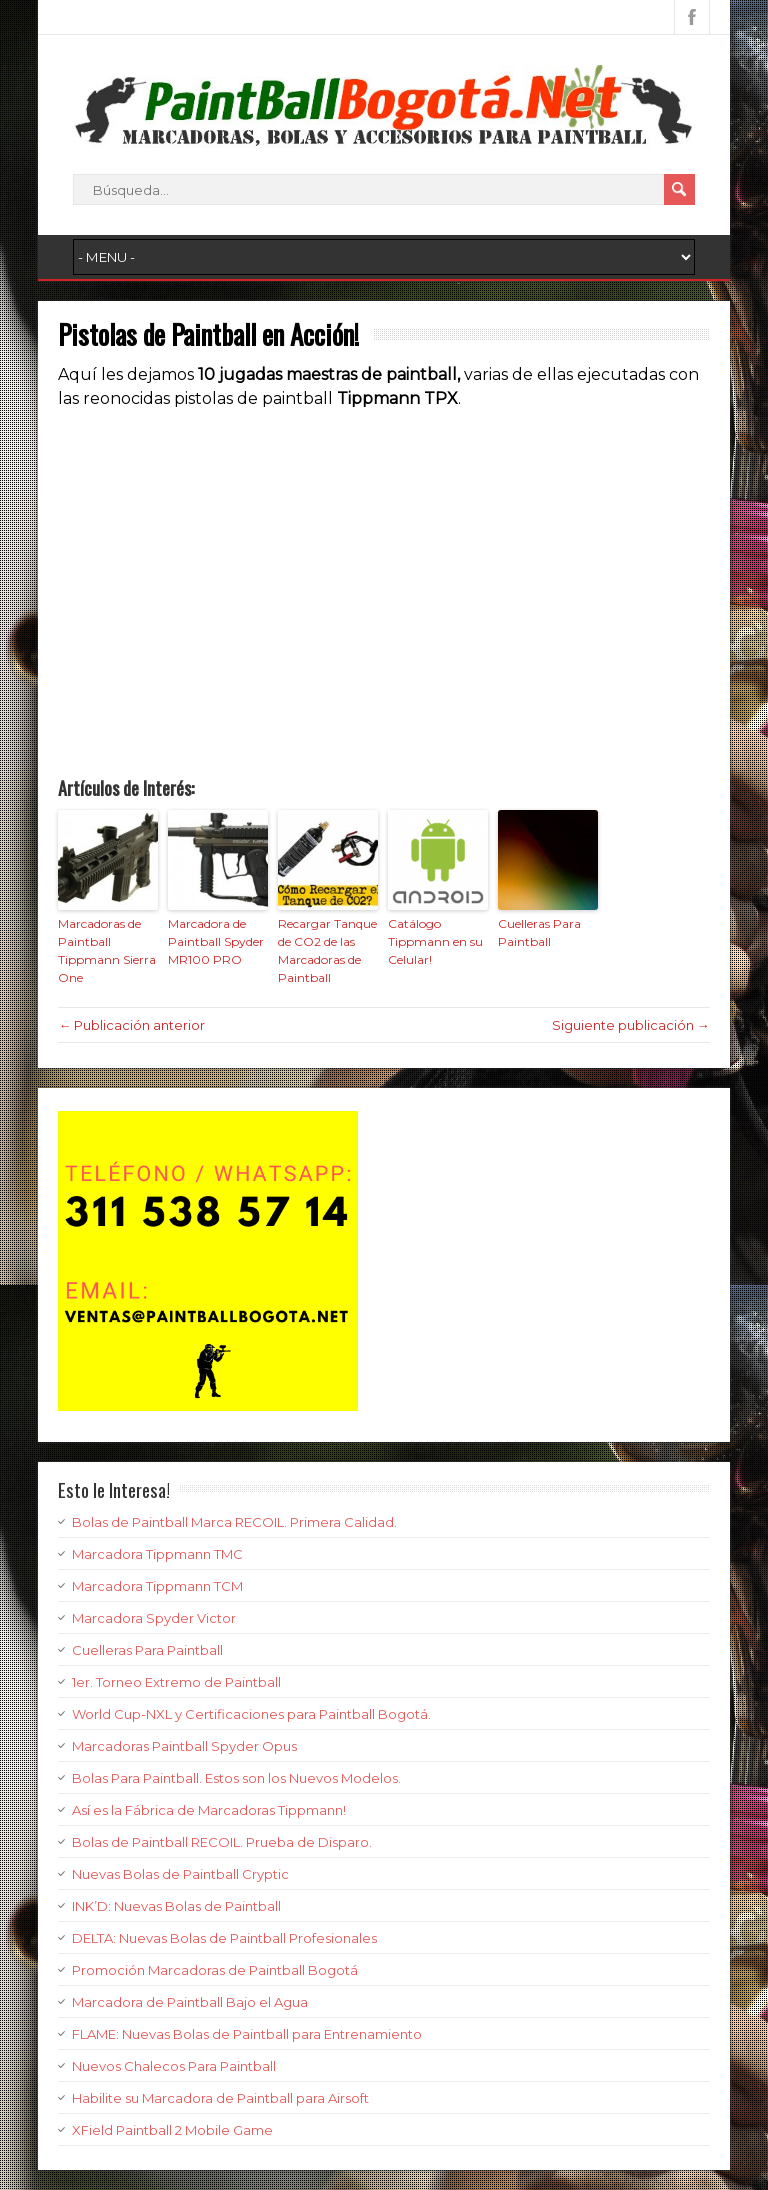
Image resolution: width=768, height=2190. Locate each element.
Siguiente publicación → (631, 1025)
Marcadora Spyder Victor (154, 1618)
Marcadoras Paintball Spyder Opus (184, 1746)
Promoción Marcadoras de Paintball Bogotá (215, 1970)
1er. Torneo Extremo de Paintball (176, 1682)
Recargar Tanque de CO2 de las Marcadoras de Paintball (327, 950)
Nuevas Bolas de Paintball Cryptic (180, 1874)
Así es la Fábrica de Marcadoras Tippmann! (209, 1810)
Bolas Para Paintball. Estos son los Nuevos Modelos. (236, 1778)
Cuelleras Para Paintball (539, 932)
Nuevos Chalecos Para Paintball (174, 2066)
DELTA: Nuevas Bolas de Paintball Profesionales (224, 1938)
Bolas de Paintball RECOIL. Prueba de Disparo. (222, 1842)
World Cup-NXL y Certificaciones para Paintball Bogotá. (251, 1714)
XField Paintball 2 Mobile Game (172, 2130)
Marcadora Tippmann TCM (157, 1586)
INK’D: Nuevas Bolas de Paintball (176, 1906)
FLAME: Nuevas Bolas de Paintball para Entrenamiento (247, 2034)
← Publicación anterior (131, 1025)
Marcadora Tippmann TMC (157, 1554)
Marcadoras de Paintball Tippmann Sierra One (107, 950)
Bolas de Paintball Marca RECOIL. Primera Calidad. (234, 1522)
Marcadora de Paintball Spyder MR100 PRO (216, 941)
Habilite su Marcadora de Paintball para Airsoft (220, 2098)
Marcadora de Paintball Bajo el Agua (190, 2002)
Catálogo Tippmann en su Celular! (435, 941)
